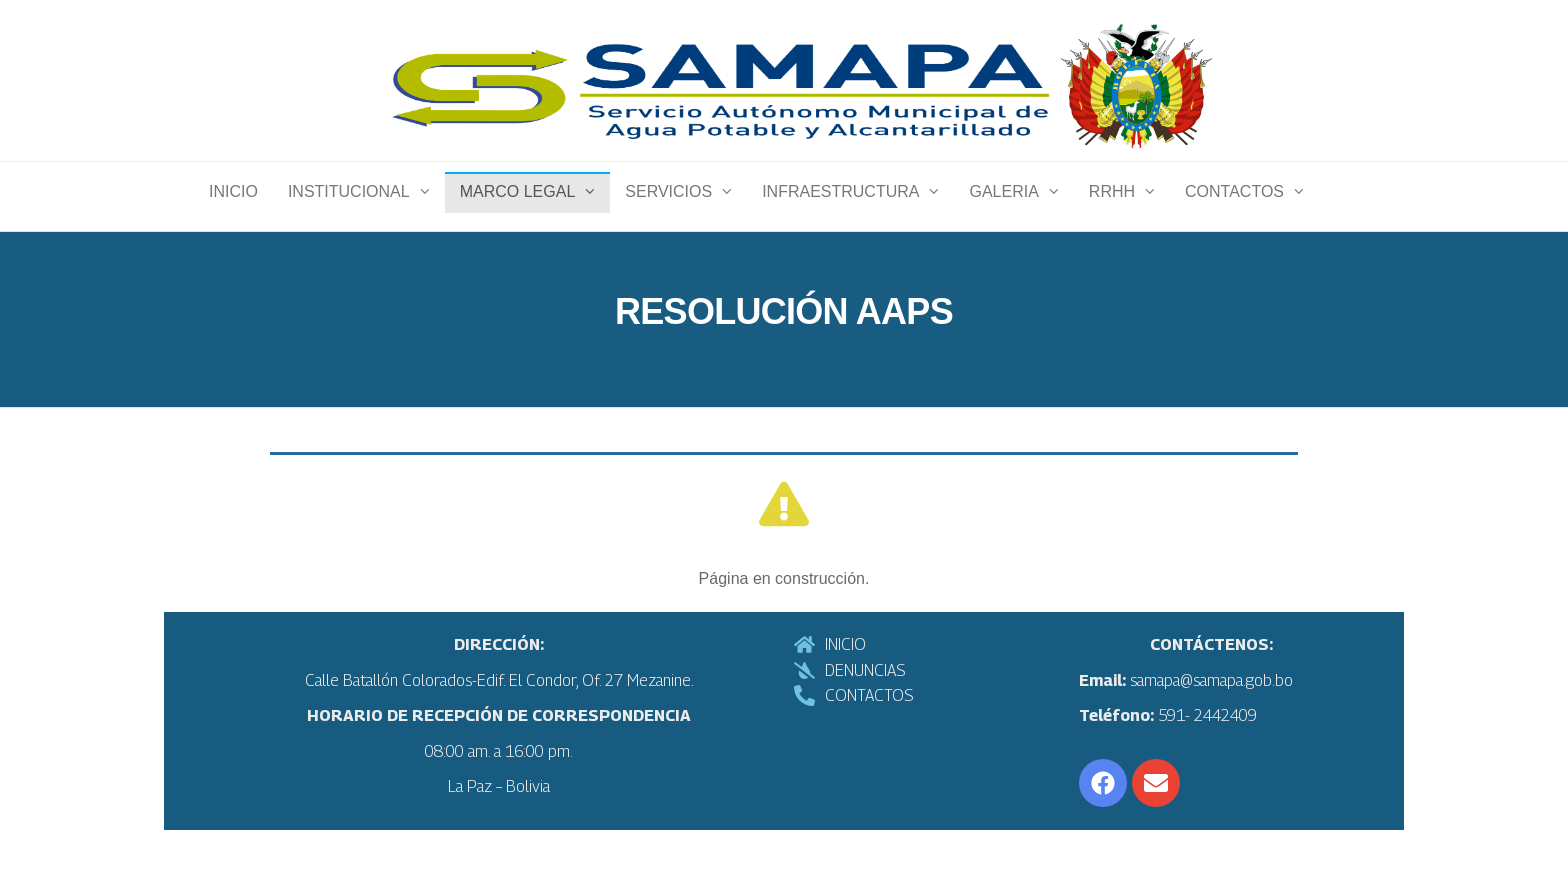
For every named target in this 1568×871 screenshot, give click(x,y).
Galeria (1003, 211)
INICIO (233, 211)
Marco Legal (518, 211)
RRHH (1112, 211)
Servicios (668, 211)
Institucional (349, 211)
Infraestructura (840, 211)
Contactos (1234, 211)
